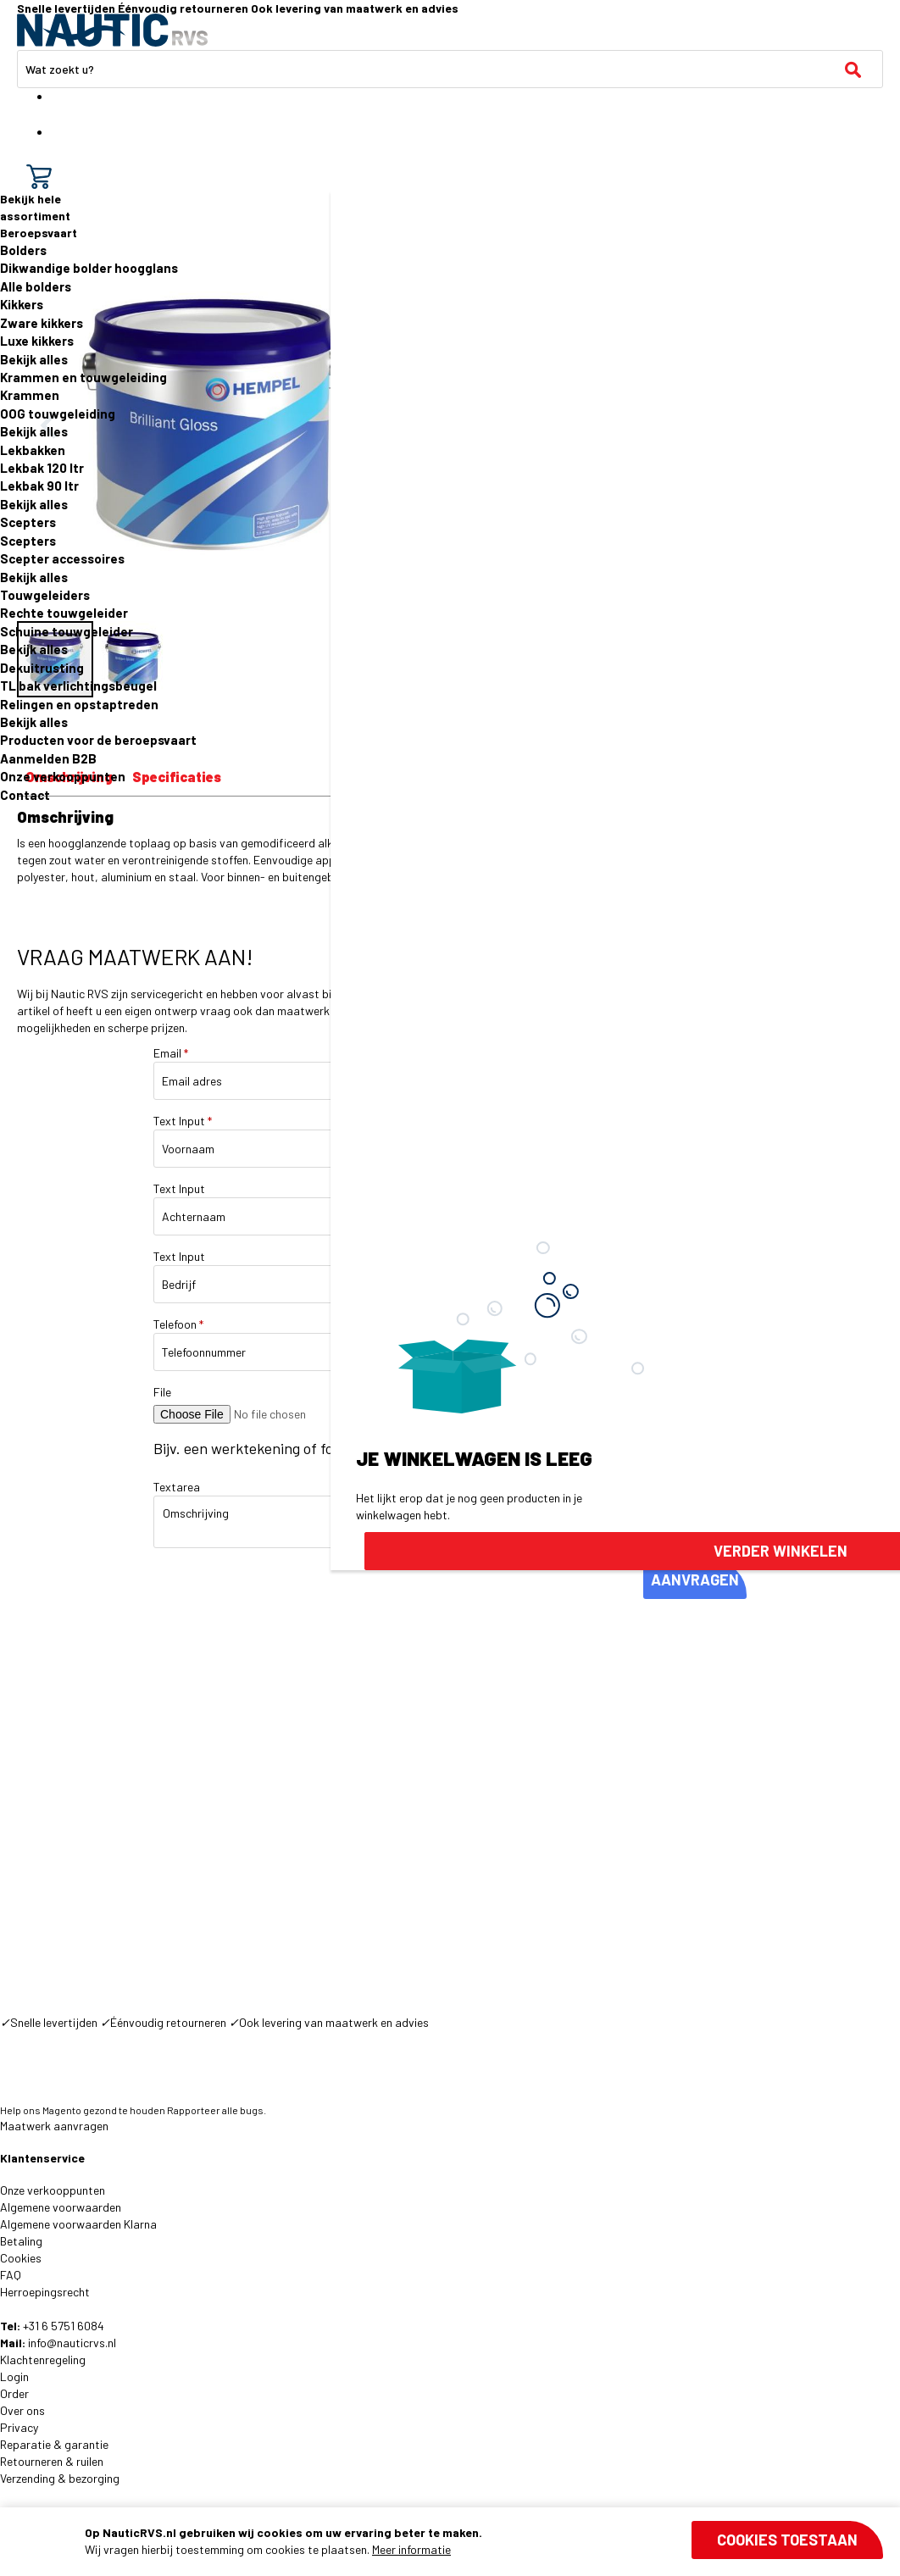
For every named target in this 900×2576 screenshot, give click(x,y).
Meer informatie (411, 2549)
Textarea (176, 1487)
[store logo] (112, 30)
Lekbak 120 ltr (42, 467)
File (162, 1392)
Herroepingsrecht (45, 2292)
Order (14, 2393)
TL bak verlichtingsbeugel (78, 685)
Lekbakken (32, 450)
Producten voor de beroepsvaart (98, 739)
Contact (25, 794)
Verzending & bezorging (59, 2478)
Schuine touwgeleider (66, 631)
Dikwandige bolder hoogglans (89, 267)
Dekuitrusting (42, 667)
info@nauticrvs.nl (72, 2342)
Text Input (182, 1120)
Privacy (19, 2427)
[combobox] (450, 69)
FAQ (10, 2275)
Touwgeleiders (45, 594)
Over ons (22, 2410)
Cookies (21, 2258)
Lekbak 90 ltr (39, 485)
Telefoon (178, 1324)
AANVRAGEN (695, 1579)
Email (170, 1053)
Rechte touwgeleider (64, 612)
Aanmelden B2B (48, 758)
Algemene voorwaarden (60, 2207)
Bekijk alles (34, 359)
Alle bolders (35, 286)
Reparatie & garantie (54, 2444)
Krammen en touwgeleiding (83, 377)
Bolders (23, 250)
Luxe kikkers (37, 340)
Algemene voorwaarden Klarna (78, 2224)
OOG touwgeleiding (57, 413)
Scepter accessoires (62, 558)
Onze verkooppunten (62, 776)
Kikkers (21, 304)
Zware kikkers (41, 322)
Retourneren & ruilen (51, 2461)
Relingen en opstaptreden (79, 704)
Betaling (21, 2241)
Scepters (28, 522)
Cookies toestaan (787, 2539)
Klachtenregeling (43, 2359)
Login (14, 2376)
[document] (484, 2541)
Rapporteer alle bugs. (216, 2110)
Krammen (29, 394)
